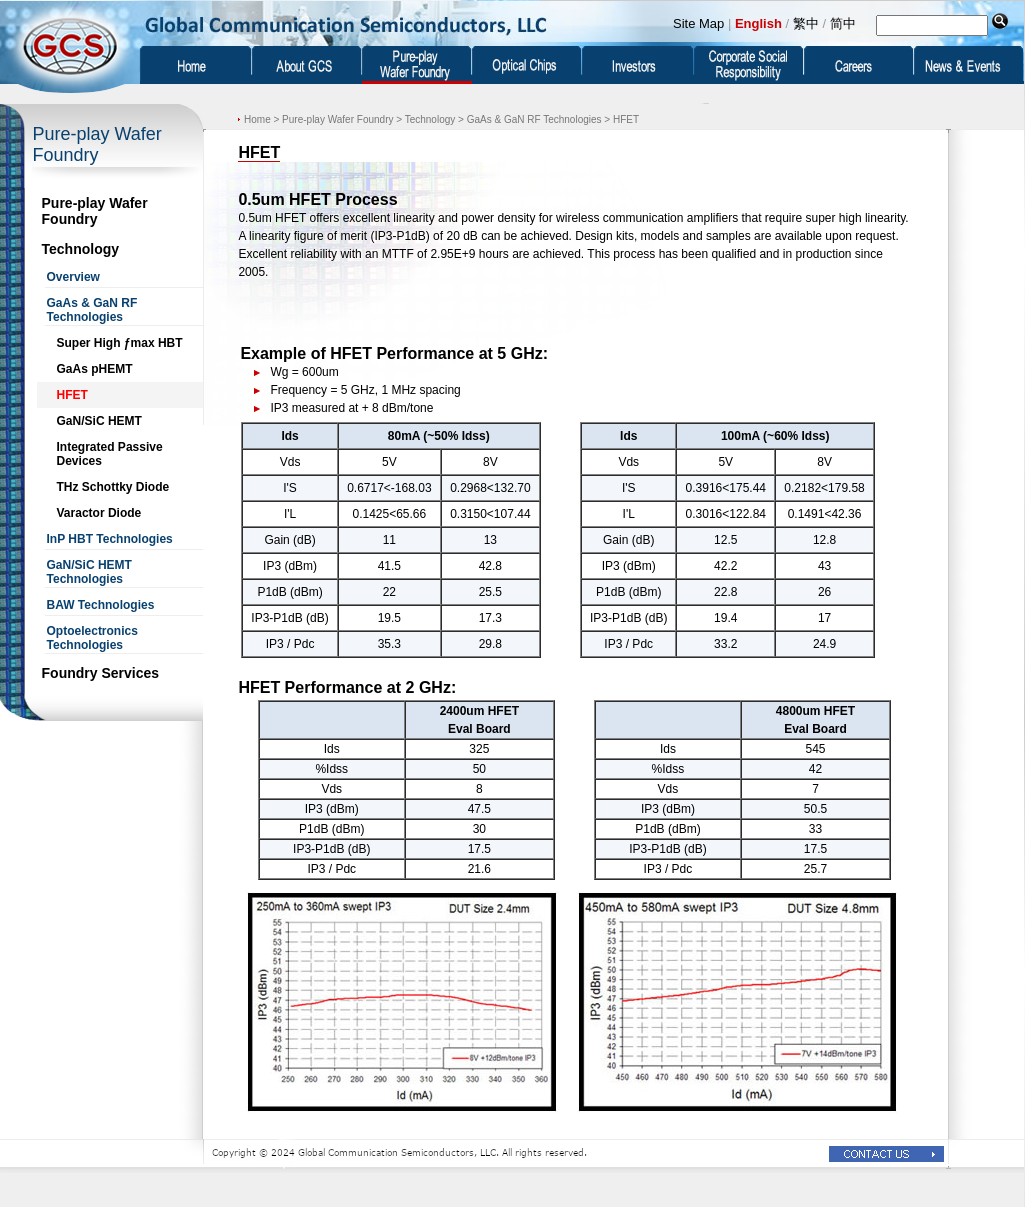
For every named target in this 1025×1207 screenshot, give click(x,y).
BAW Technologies (101, 605)
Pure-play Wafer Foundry (95, 211)
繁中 (806, 23)
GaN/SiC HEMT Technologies (89, 572)
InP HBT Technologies (110, 539)
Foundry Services (101, 673)
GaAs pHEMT (95, 369)
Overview (73, 277)
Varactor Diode (99, 513)
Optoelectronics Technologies (92, 638)
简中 (843, 23)
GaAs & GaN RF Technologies (92, 310)
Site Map (698, 23)
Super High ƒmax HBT (120, 343)
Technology (81, 249)
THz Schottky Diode (113, 487)
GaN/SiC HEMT (99, 421)
